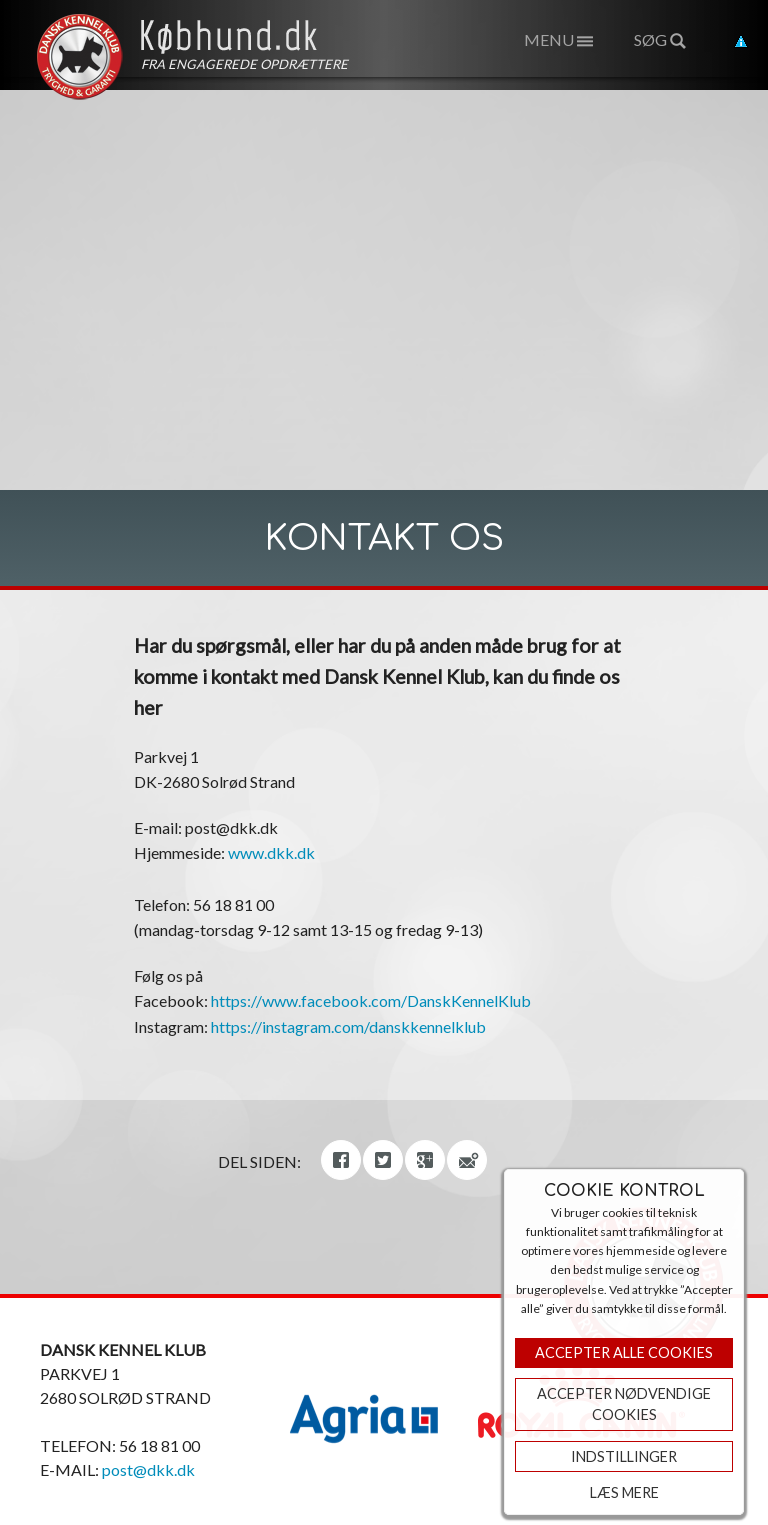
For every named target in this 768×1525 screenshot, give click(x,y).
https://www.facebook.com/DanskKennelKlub (371, 1000)
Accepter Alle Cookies (624, 1352)
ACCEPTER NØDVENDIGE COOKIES (624, 1404)
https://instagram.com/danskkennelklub (348, 1026)
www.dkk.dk (271, 852)
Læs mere (624, 1492)
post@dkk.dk (148, 1469)
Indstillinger (624, 1456)
